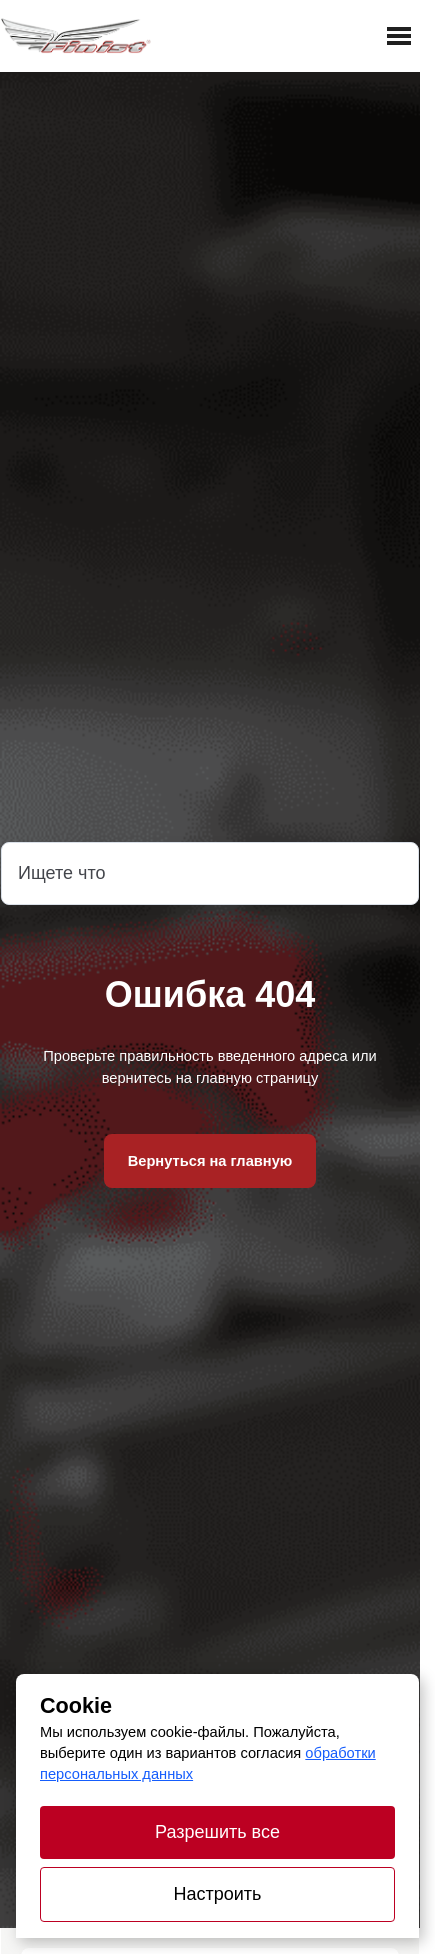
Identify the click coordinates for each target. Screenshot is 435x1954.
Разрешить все (217, 1832)
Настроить (218, 1894)
